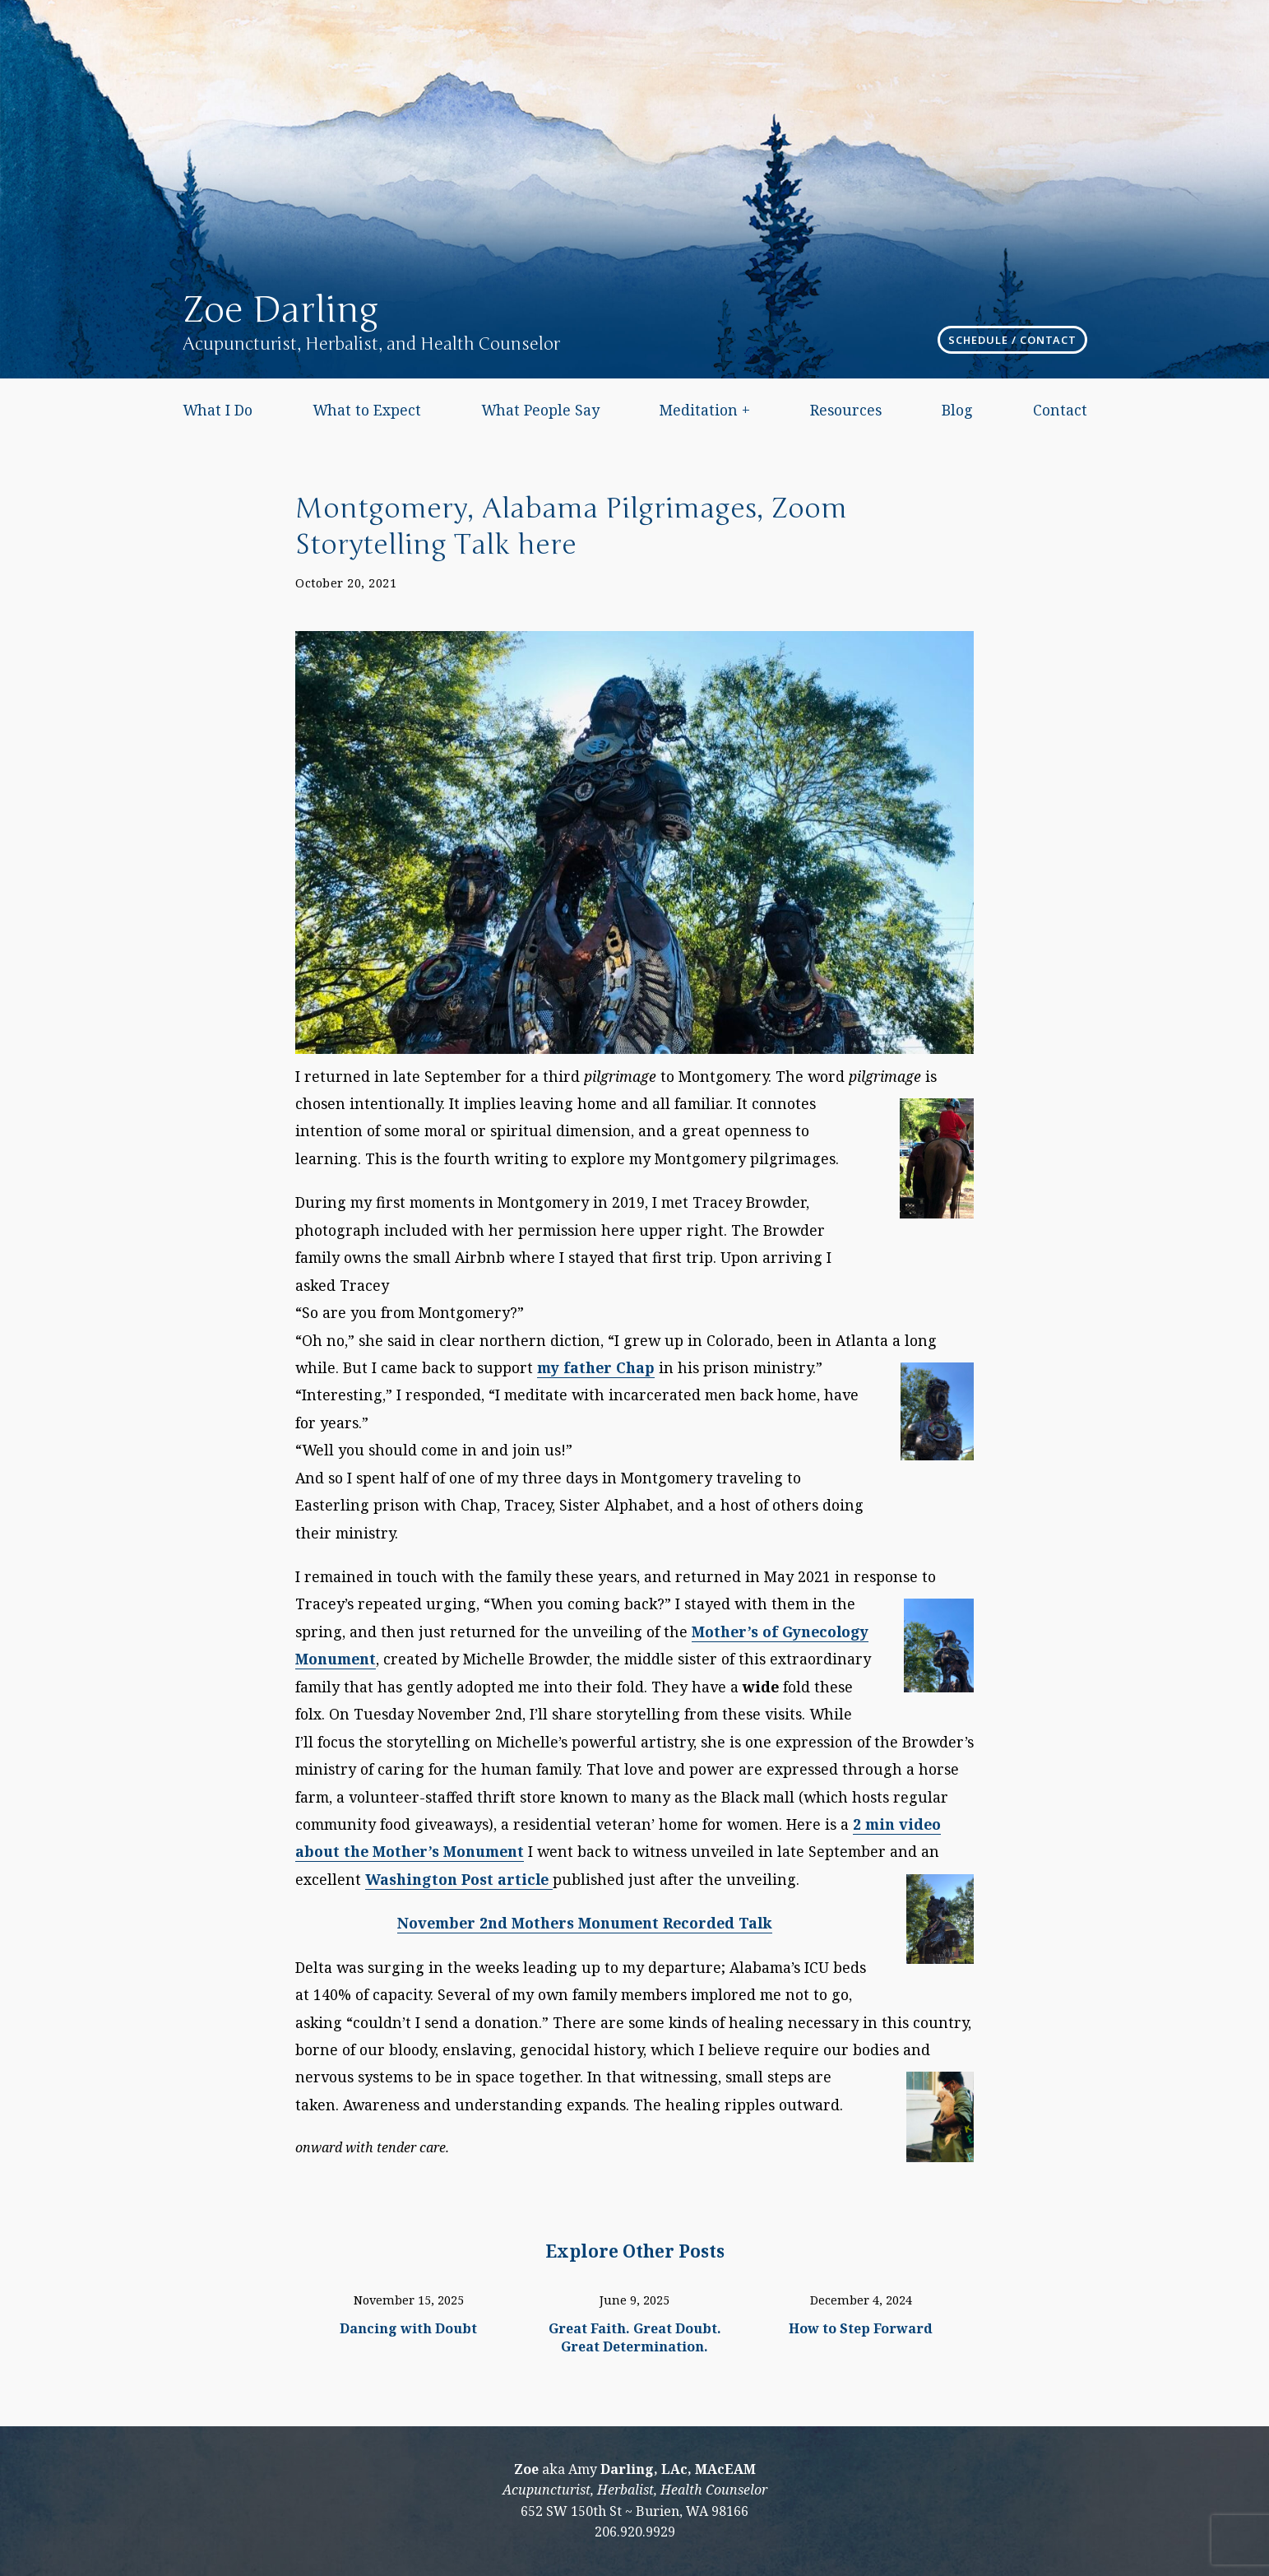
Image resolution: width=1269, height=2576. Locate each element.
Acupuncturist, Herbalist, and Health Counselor (371, 344)
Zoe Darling (280, 310)
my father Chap (596, 1367)
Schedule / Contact (1012, 339)
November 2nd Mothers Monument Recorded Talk (584, 1923)
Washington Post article (459, 1879)
